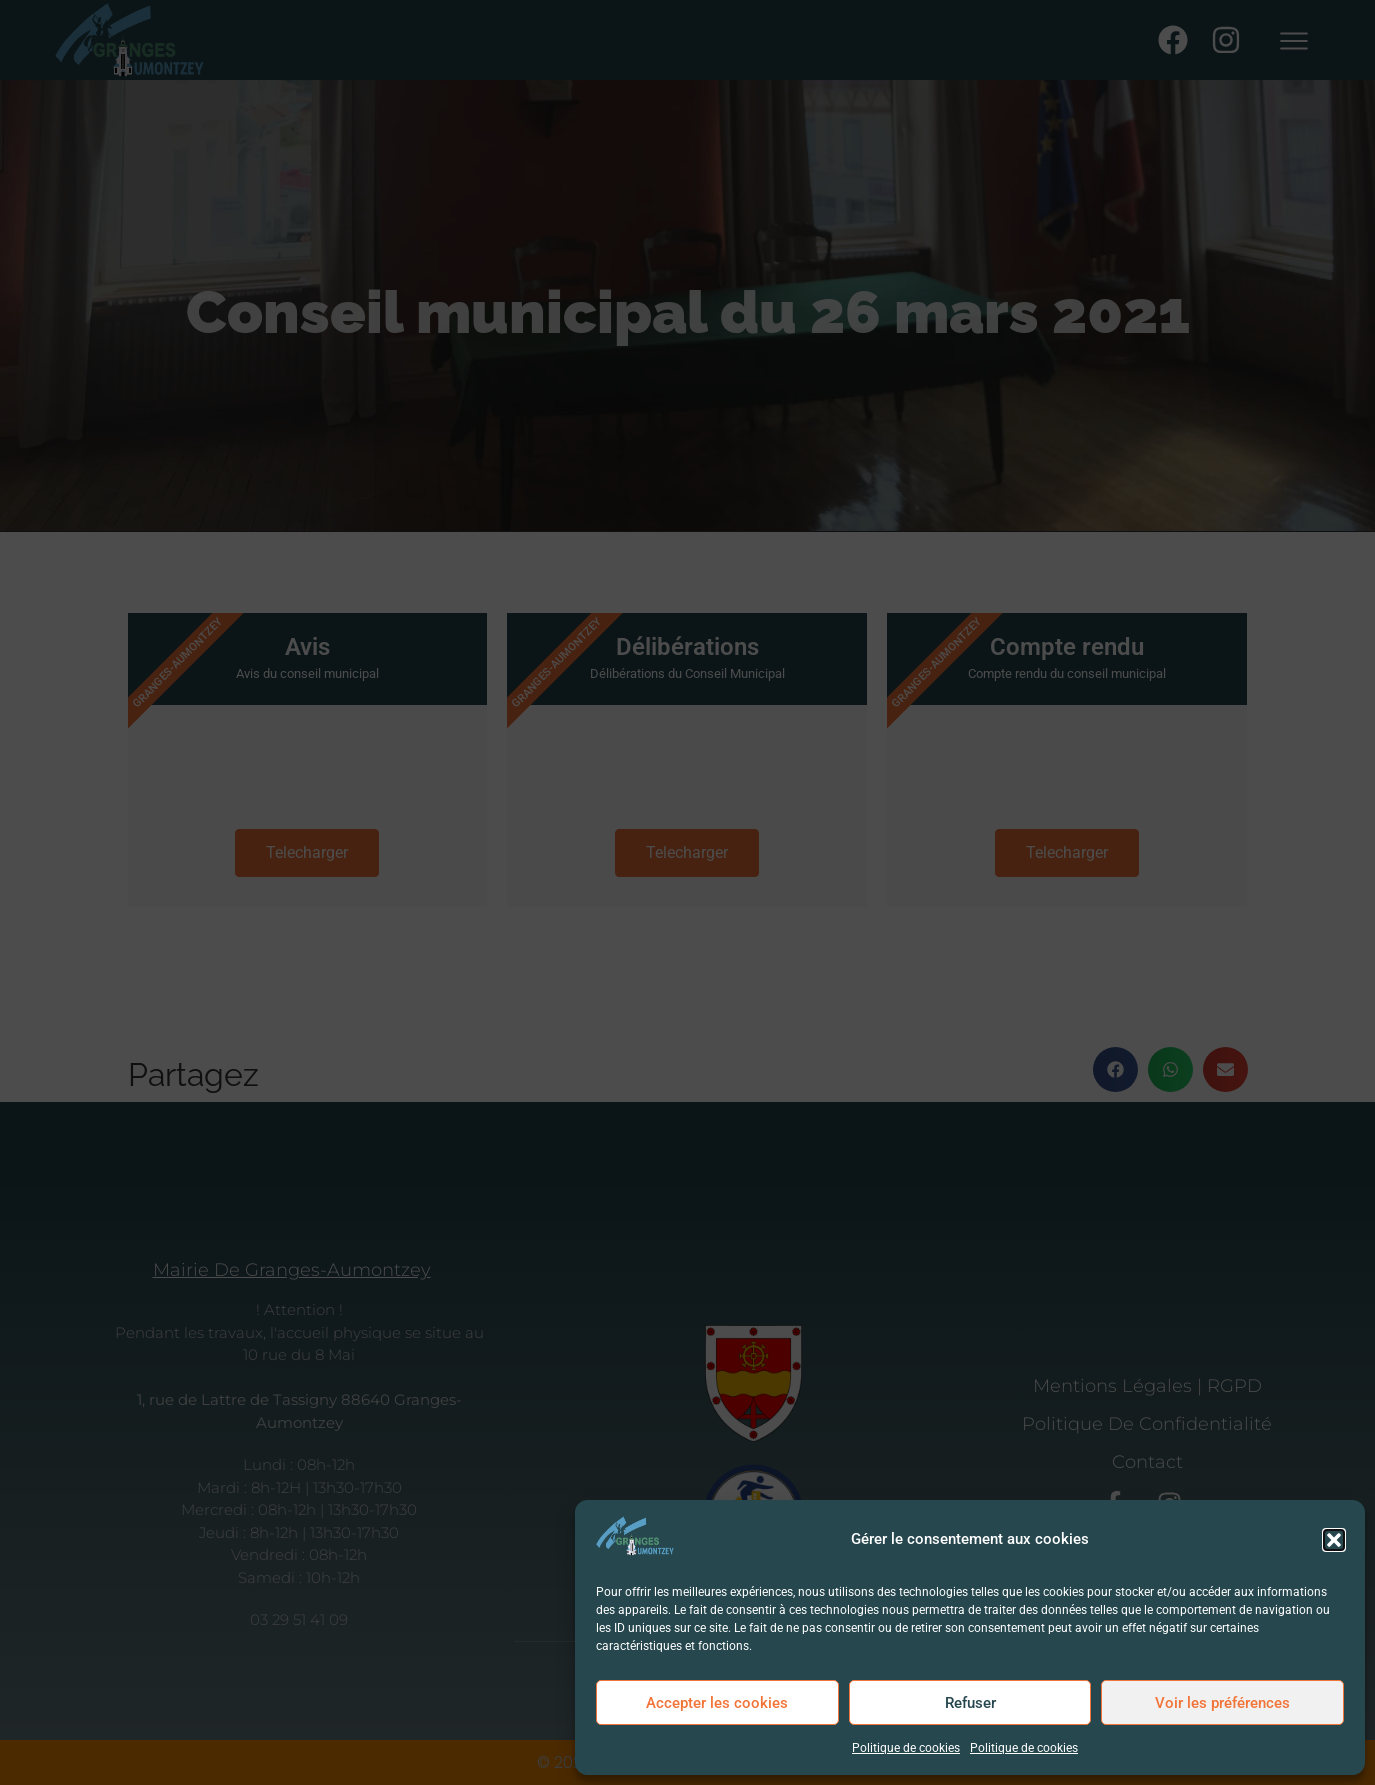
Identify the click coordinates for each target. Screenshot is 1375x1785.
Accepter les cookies (717, 1703)
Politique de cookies (906, 1748)
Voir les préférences (1222, 1703)
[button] (1334, 1540)
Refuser (970, 1703)
